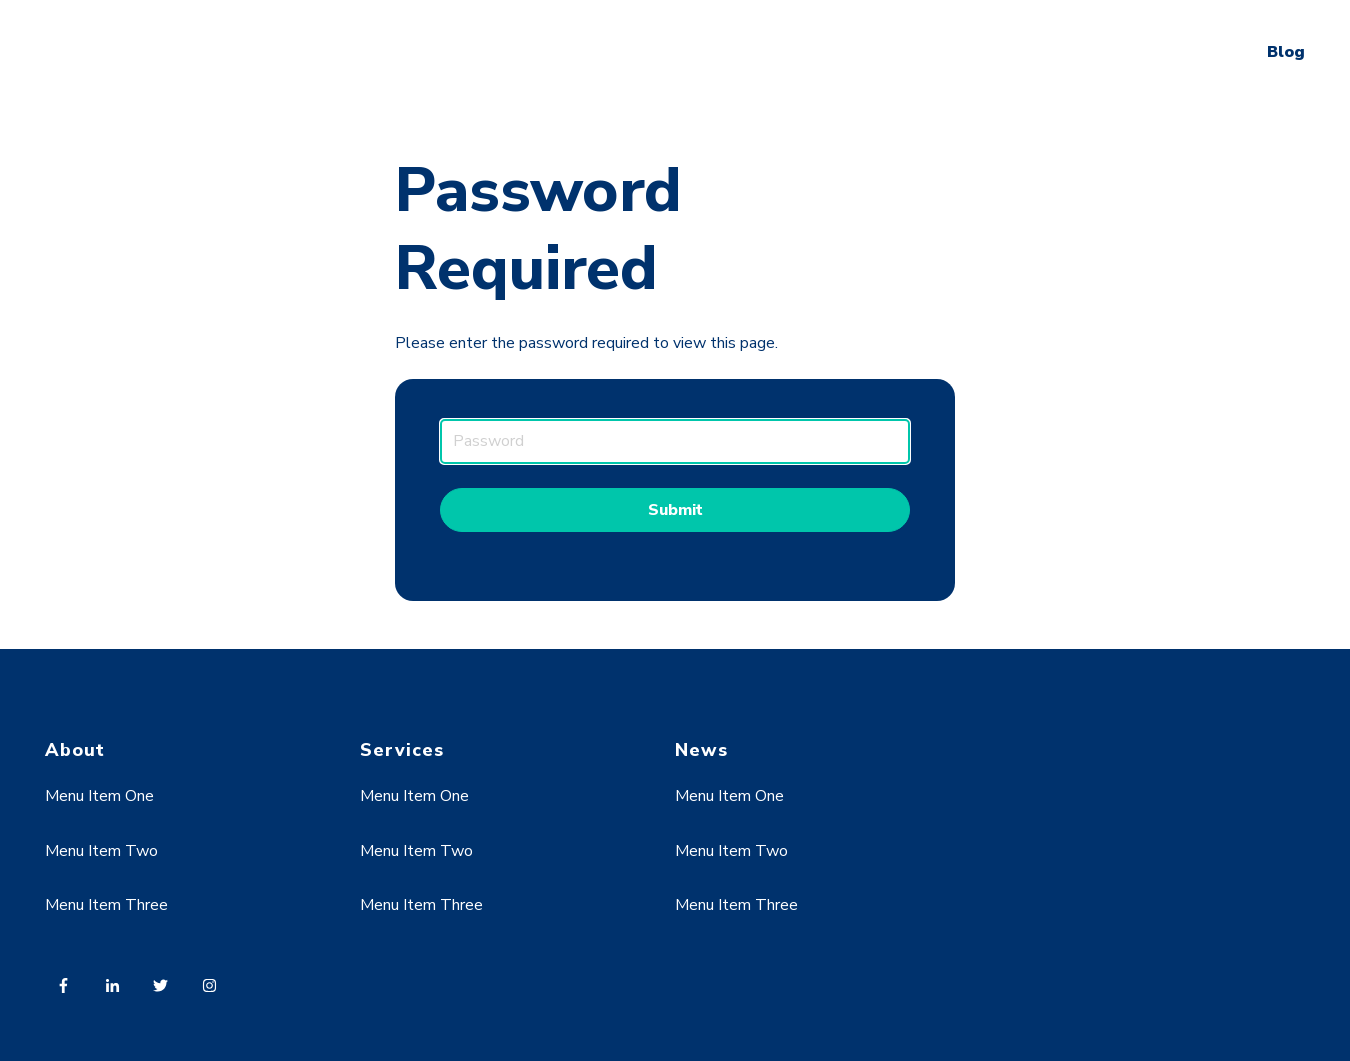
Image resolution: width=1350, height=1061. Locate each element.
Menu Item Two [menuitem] (101, 851)
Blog (1286, 52)
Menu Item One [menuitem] (99, 796)
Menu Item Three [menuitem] (106, 905)
